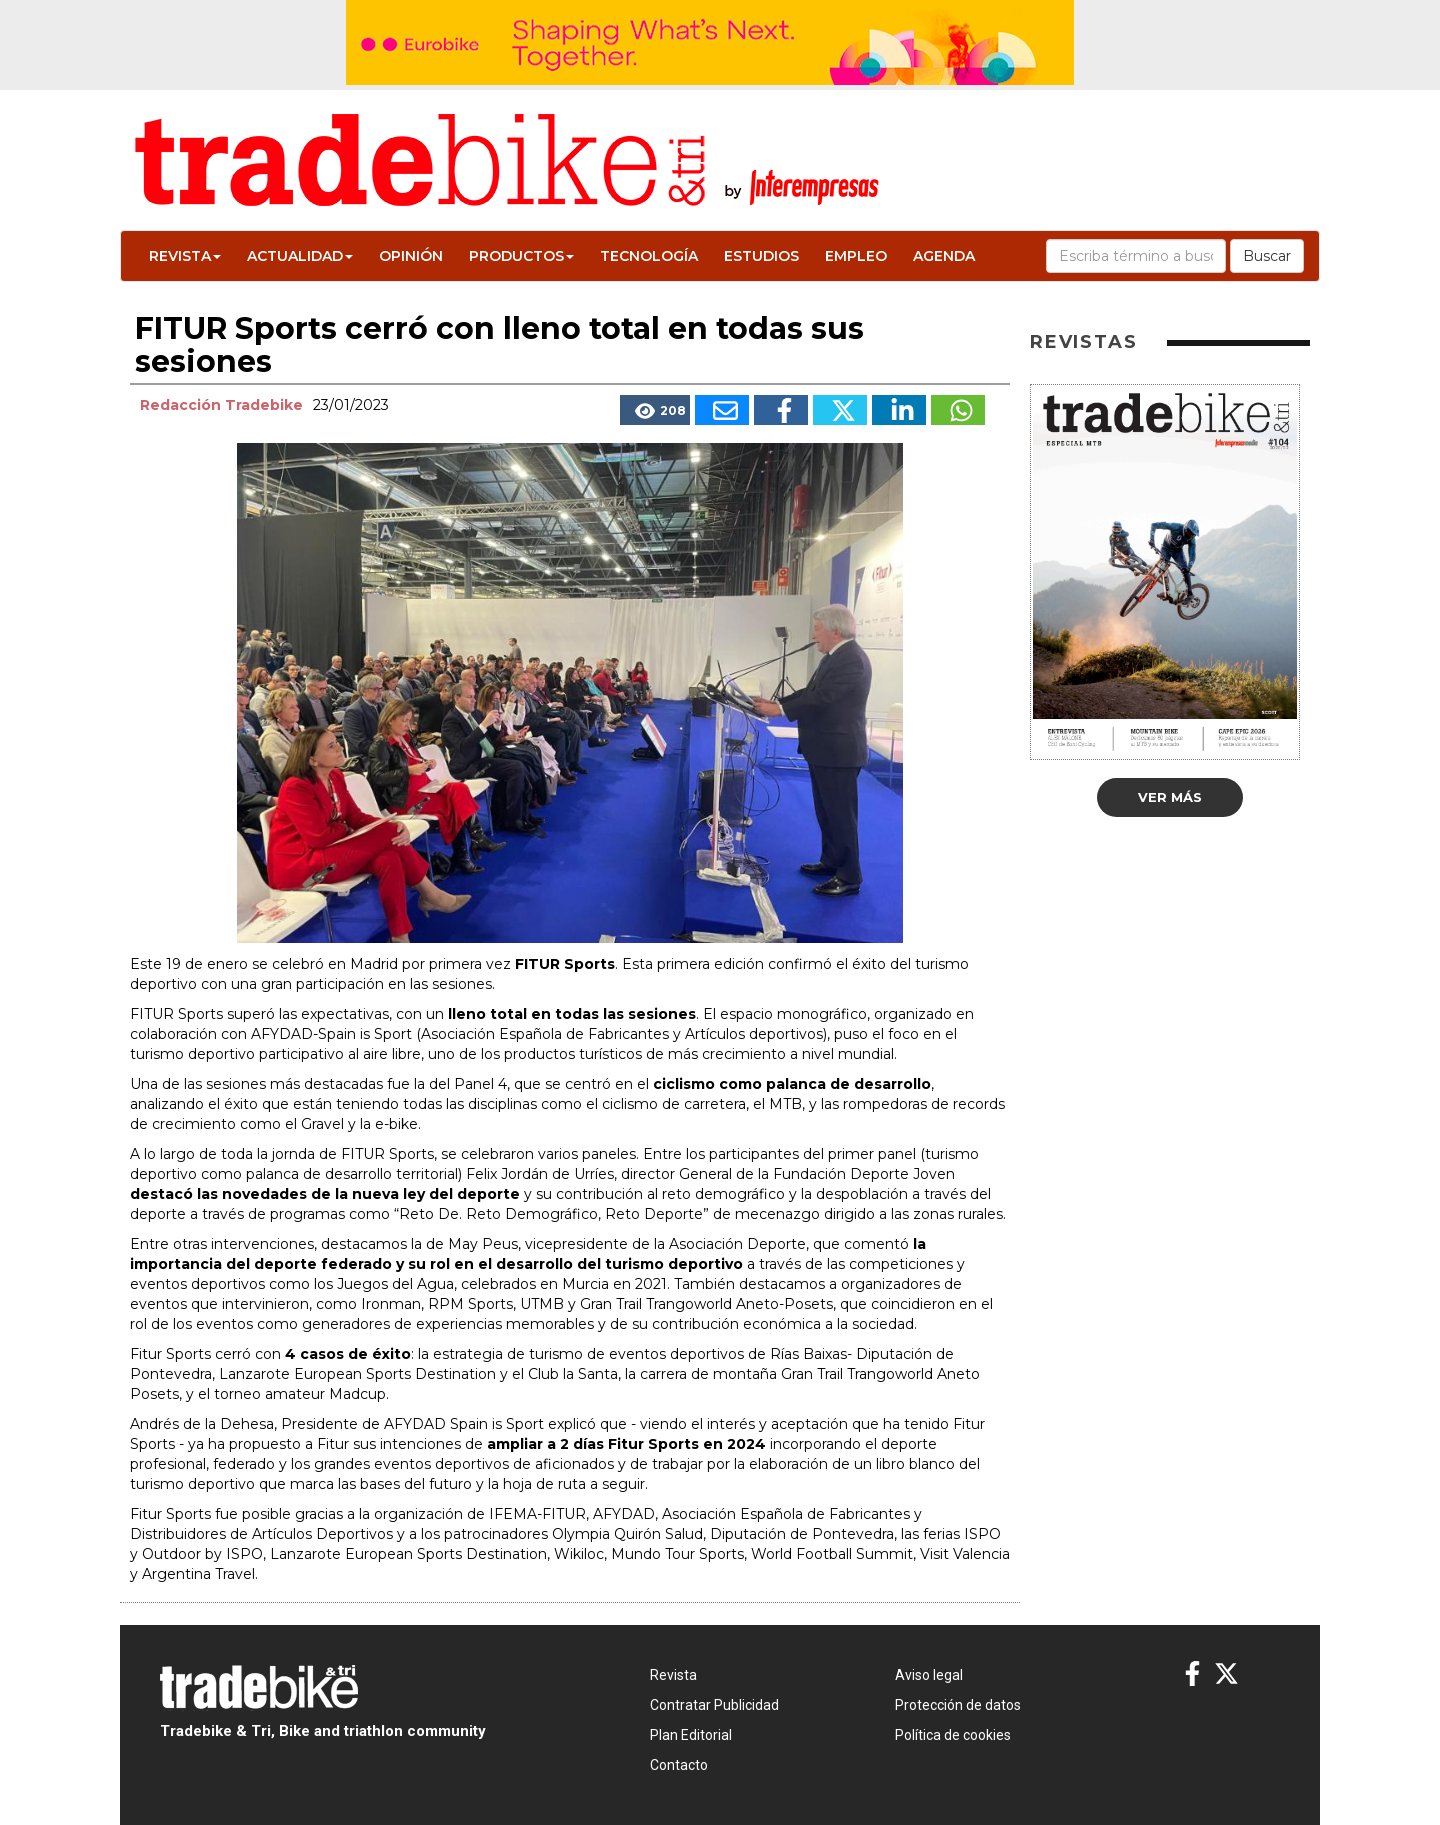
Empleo (856, 256)
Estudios (761, 256)
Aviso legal (929, 1675)
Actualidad (300, 256)
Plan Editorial (691, 1735)
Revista (185, 256)
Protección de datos (958, 1705)
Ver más (1170, 797)
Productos (521, 256)
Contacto (679, 1765)
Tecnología (649, 256)
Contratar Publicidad (714, 1705)
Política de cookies (953, 1735)
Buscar (1267, 256)
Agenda (944, 256)
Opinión (411, 256)
